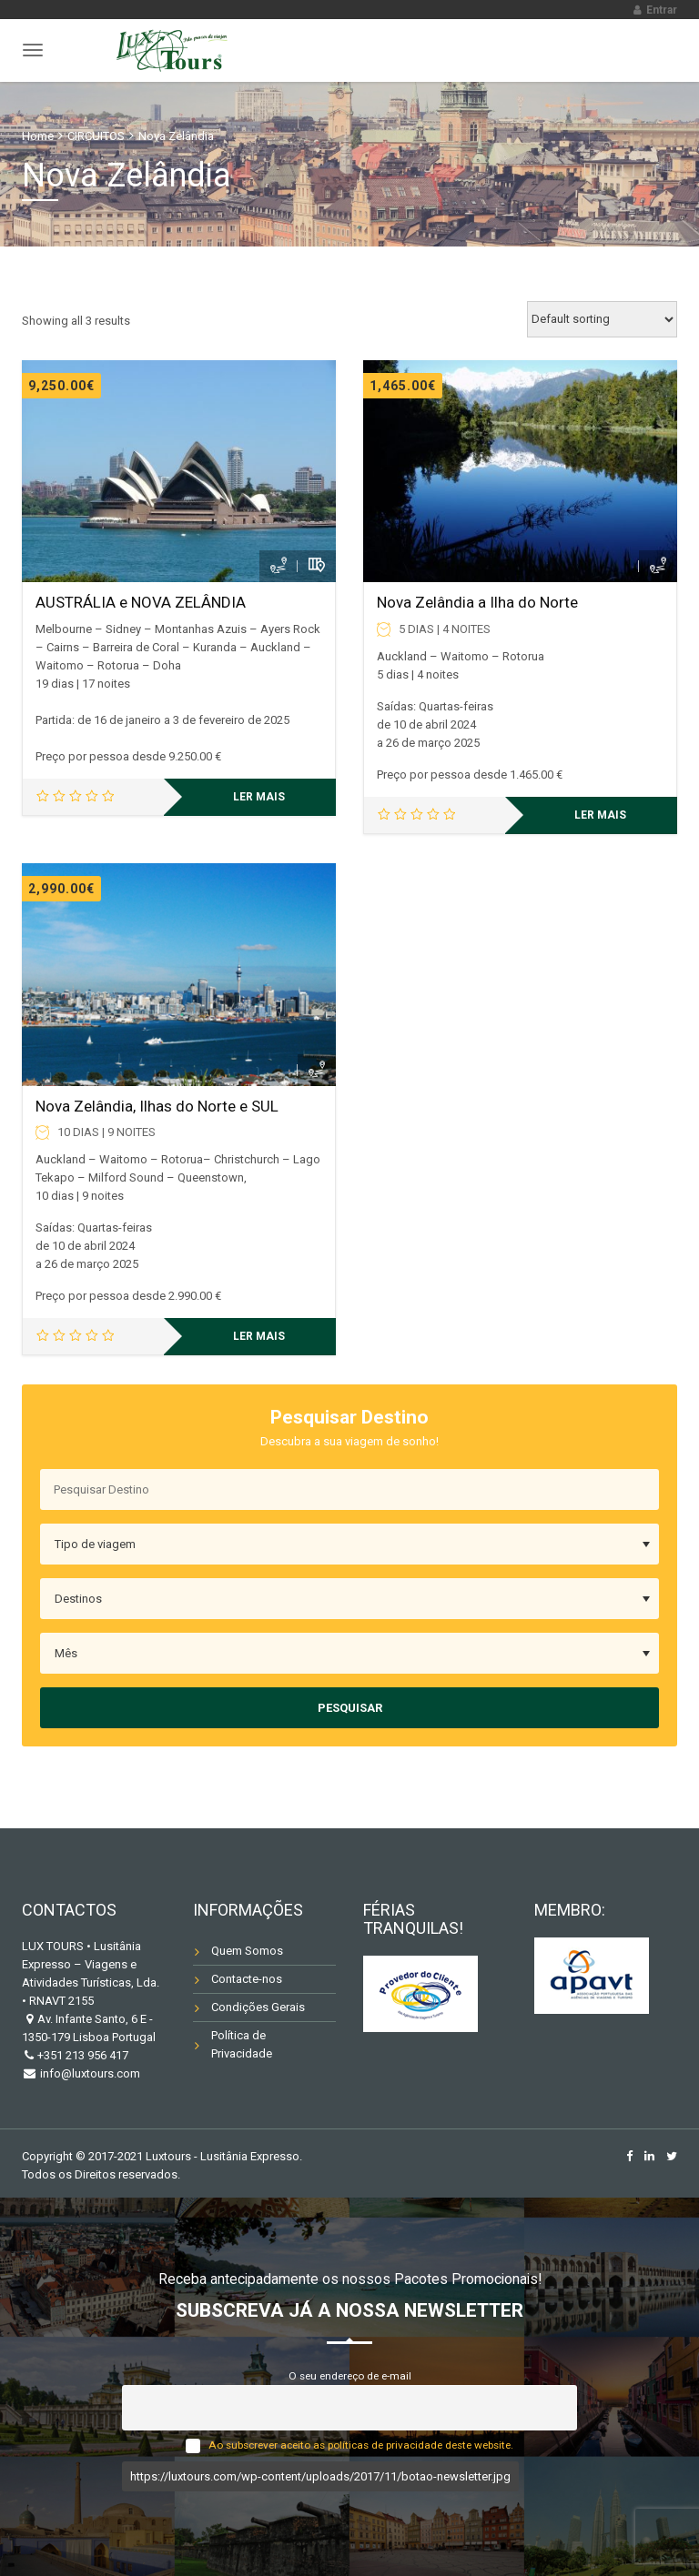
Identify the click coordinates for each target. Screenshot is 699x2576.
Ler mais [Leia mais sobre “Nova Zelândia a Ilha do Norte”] (600, 815)
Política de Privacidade (241, 2044)
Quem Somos (247, 1950)
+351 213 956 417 (82, 2055)
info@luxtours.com (88, 2073)
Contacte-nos (246, 1979)
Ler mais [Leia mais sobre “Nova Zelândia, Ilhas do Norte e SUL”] (259, 1336)
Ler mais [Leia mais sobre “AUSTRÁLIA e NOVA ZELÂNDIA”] (259, 796)
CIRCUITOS (96, 136)
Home (38, 136)
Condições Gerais (258, 2007)
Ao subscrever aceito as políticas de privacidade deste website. (360, 2445)
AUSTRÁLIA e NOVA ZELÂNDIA (140, 602)
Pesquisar (350, 1708)
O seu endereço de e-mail (350, 2376)
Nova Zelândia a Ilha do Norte (477, 602)
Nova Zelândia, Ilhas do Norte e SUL (157, 1106)
